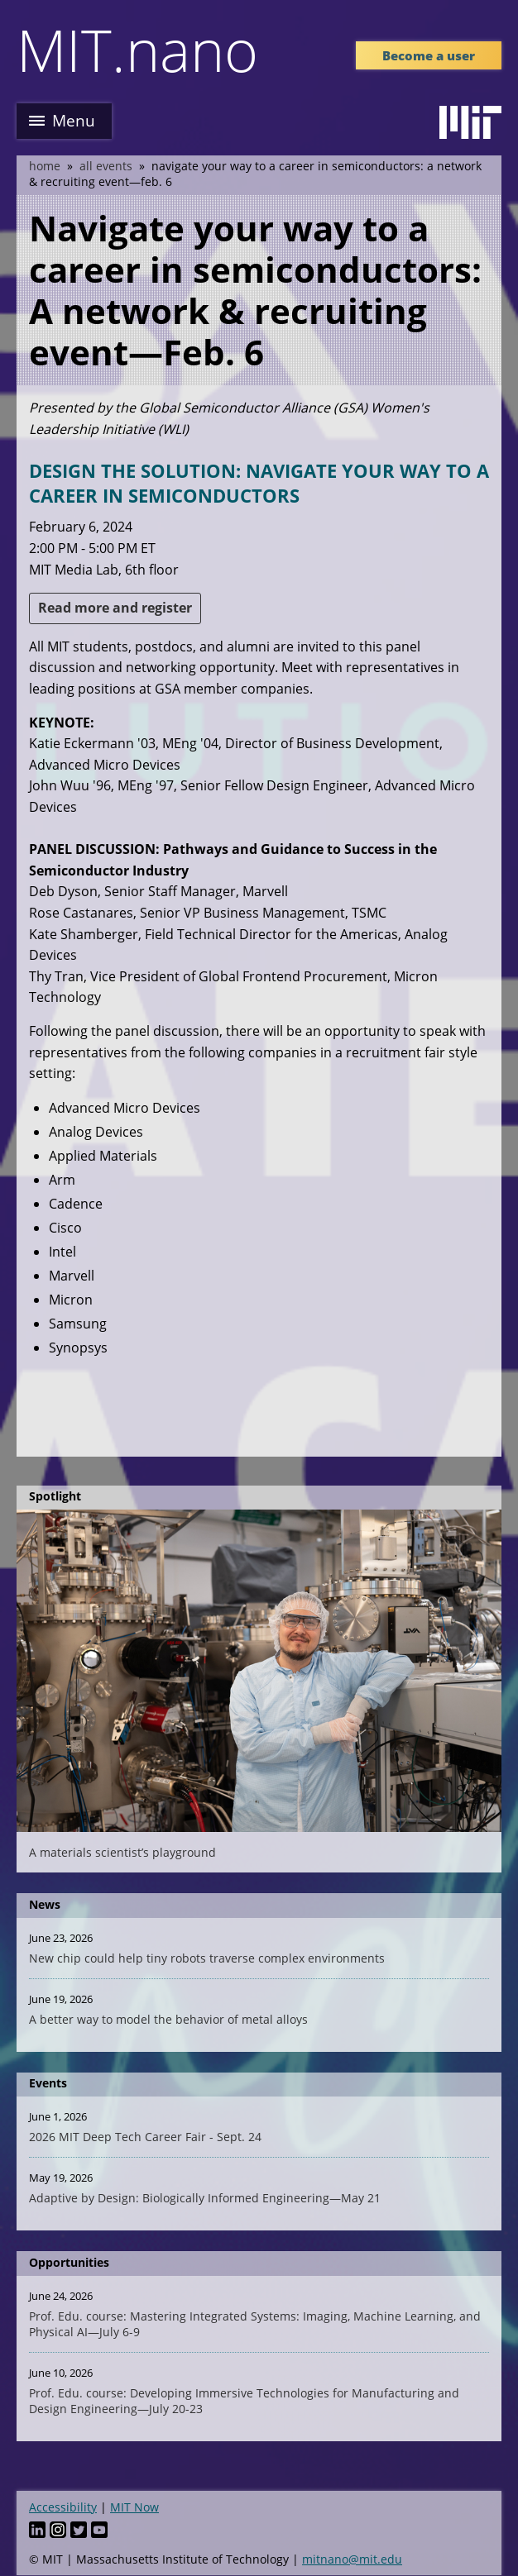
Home (44, 166)
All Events (105, 166)
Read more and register (115, 608)
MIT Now (134, 2507)
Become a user (428, 55)
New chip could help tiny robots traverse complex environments (207, 1958)
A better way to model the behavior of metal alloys (168, 2019)
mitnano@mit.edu (352, 2559)
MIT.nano (137, 50)
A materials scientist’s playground (122, 1852)
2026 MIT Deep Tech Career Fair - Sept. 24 (145, 2136)
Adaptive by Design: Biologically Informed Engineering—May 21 (205, 2198)
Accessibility (63, 2507)
